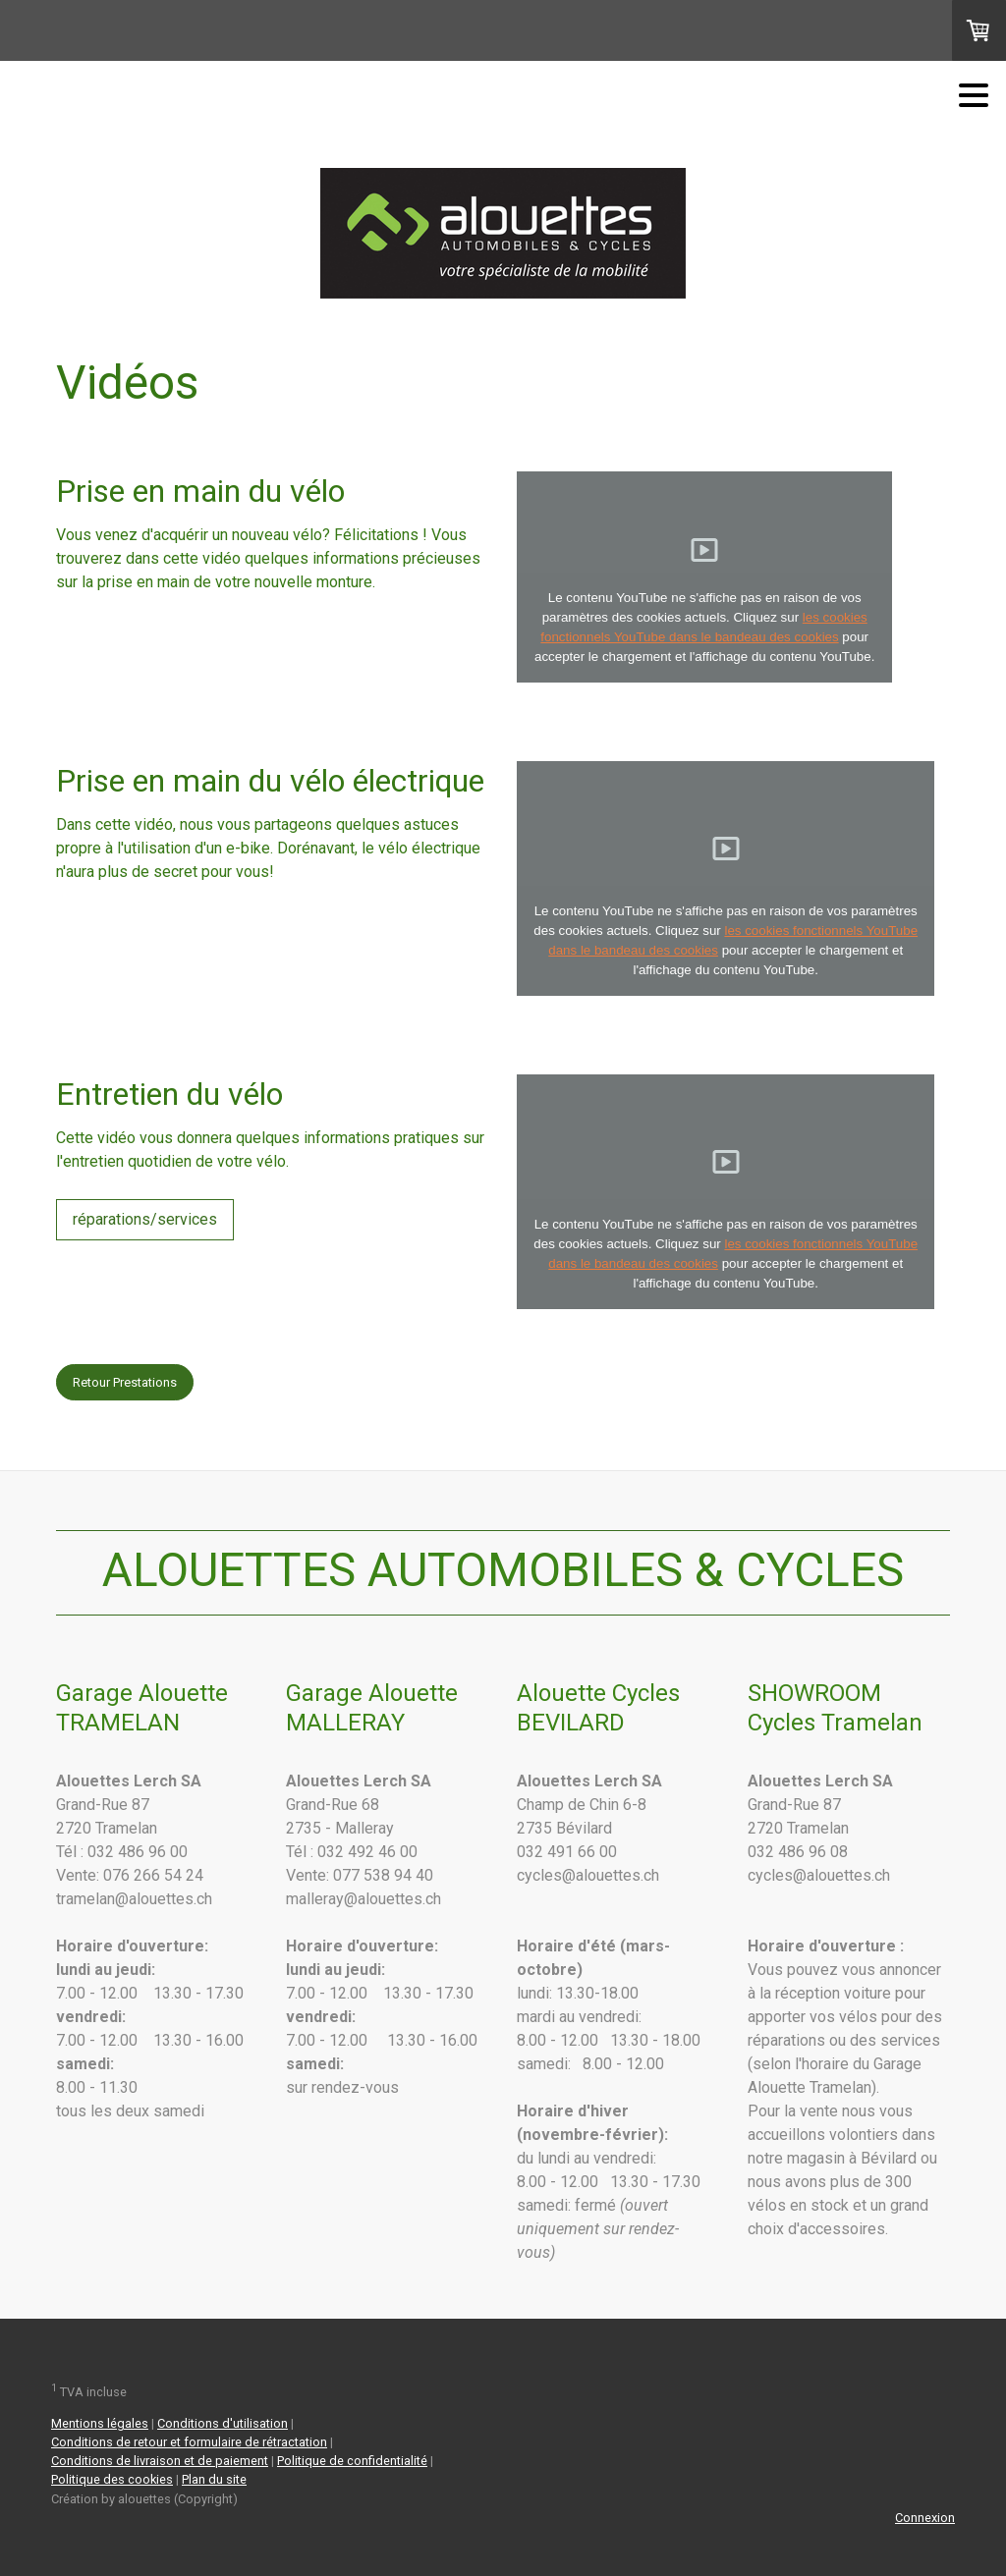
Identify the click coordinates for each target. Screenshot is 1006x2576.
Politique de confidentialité (352, 2460)
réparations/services (145, 1219)
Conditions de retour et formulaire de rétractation (189, 2442)
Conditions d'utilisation (222, 2423)
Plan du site (214, 2479)
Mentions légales (99, 2423)
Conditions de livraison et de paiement (159, 2460)
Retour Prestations (125, 1382)
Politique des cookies (112, 2479)
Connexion (925, 2517)
